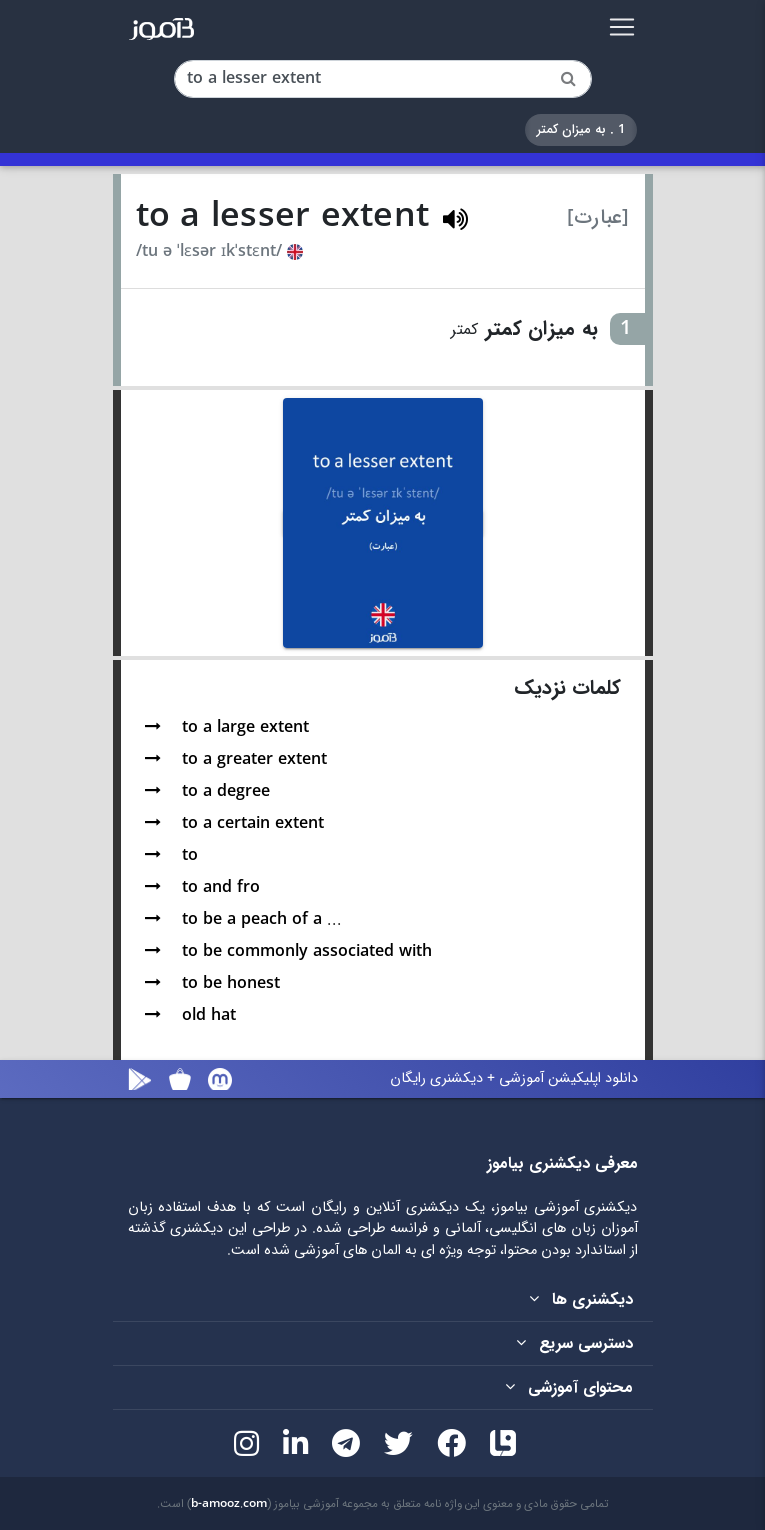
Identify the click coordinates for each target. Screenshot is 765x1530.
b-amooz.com (229, 1504)
